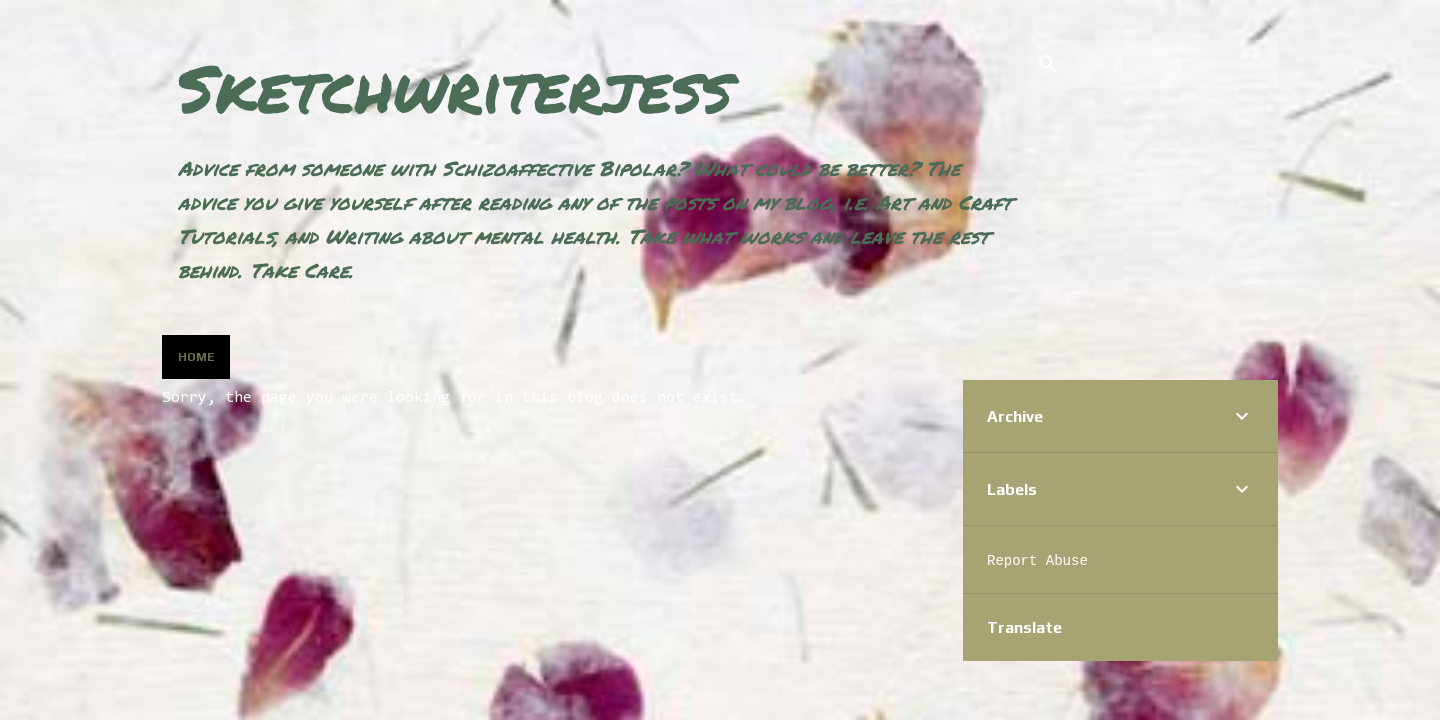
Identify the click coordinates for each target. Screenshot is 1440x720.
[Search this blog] (1173, 64)
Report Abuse (1037, 561)
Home (196, 357)
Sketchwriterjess (455, 87)
